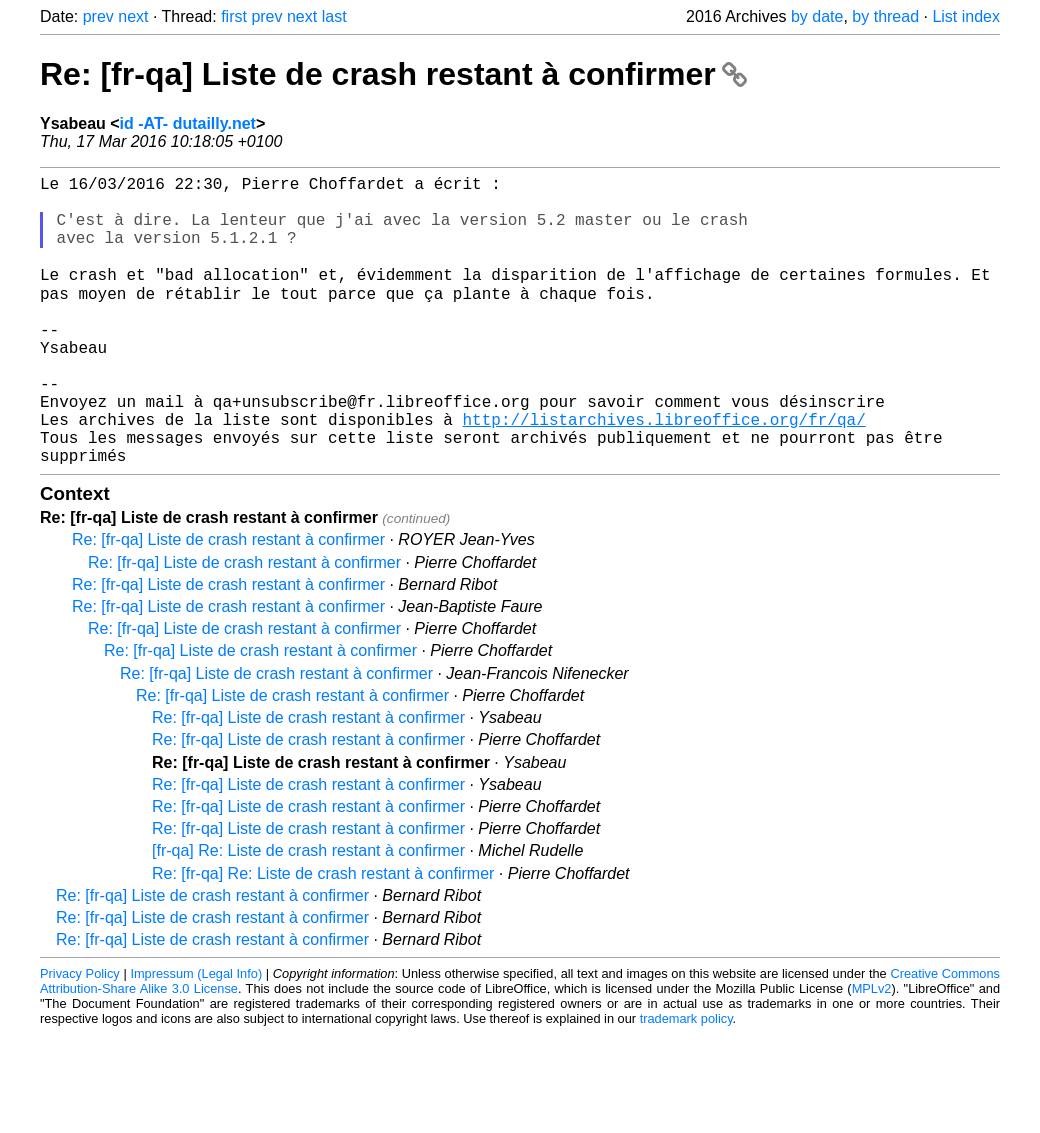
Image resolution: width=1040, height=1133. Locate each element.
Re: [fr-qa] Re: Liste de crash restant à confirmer (323, 935)
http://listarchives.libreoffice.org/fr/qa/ (663, 473)
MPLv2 (872, 1050)
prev (98, 16)
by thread (885, 16)
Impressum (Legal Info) (196, 1035)
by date (817, 16)
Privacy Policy (80, 1035)
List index (966, 16)
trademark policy (686, 1080)
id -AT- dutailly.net (188, 123)
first (234, 16)
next (133, 16)
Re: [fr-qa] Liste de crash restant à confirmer (393, 74)
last (334, 16)
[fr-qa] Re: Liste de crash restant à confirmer (308, 912)
